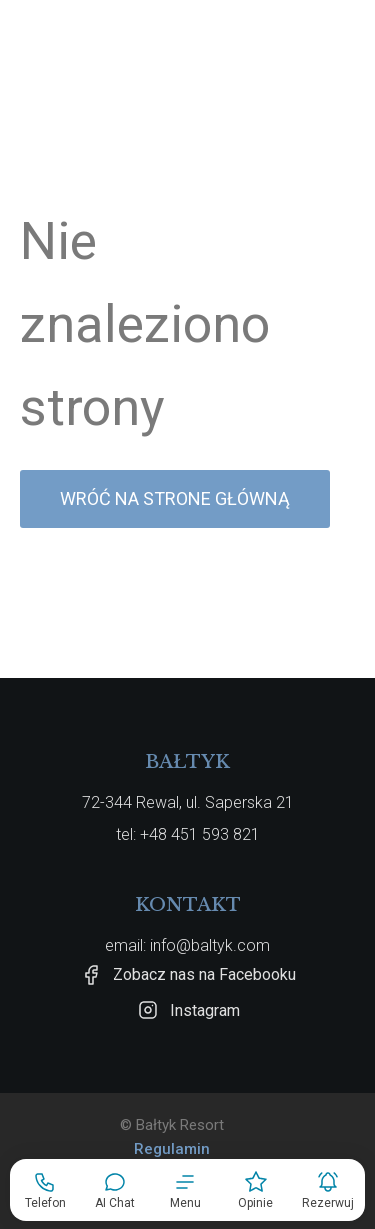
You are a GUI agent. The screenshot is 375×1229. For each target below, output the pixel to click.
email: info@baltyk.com (187, 945)
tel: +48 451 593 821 (188, 834)
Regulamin (172, 1149)
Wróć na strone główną (175, 498)
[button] (185, 1190)
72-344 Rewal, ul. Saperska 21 (188, 802)
